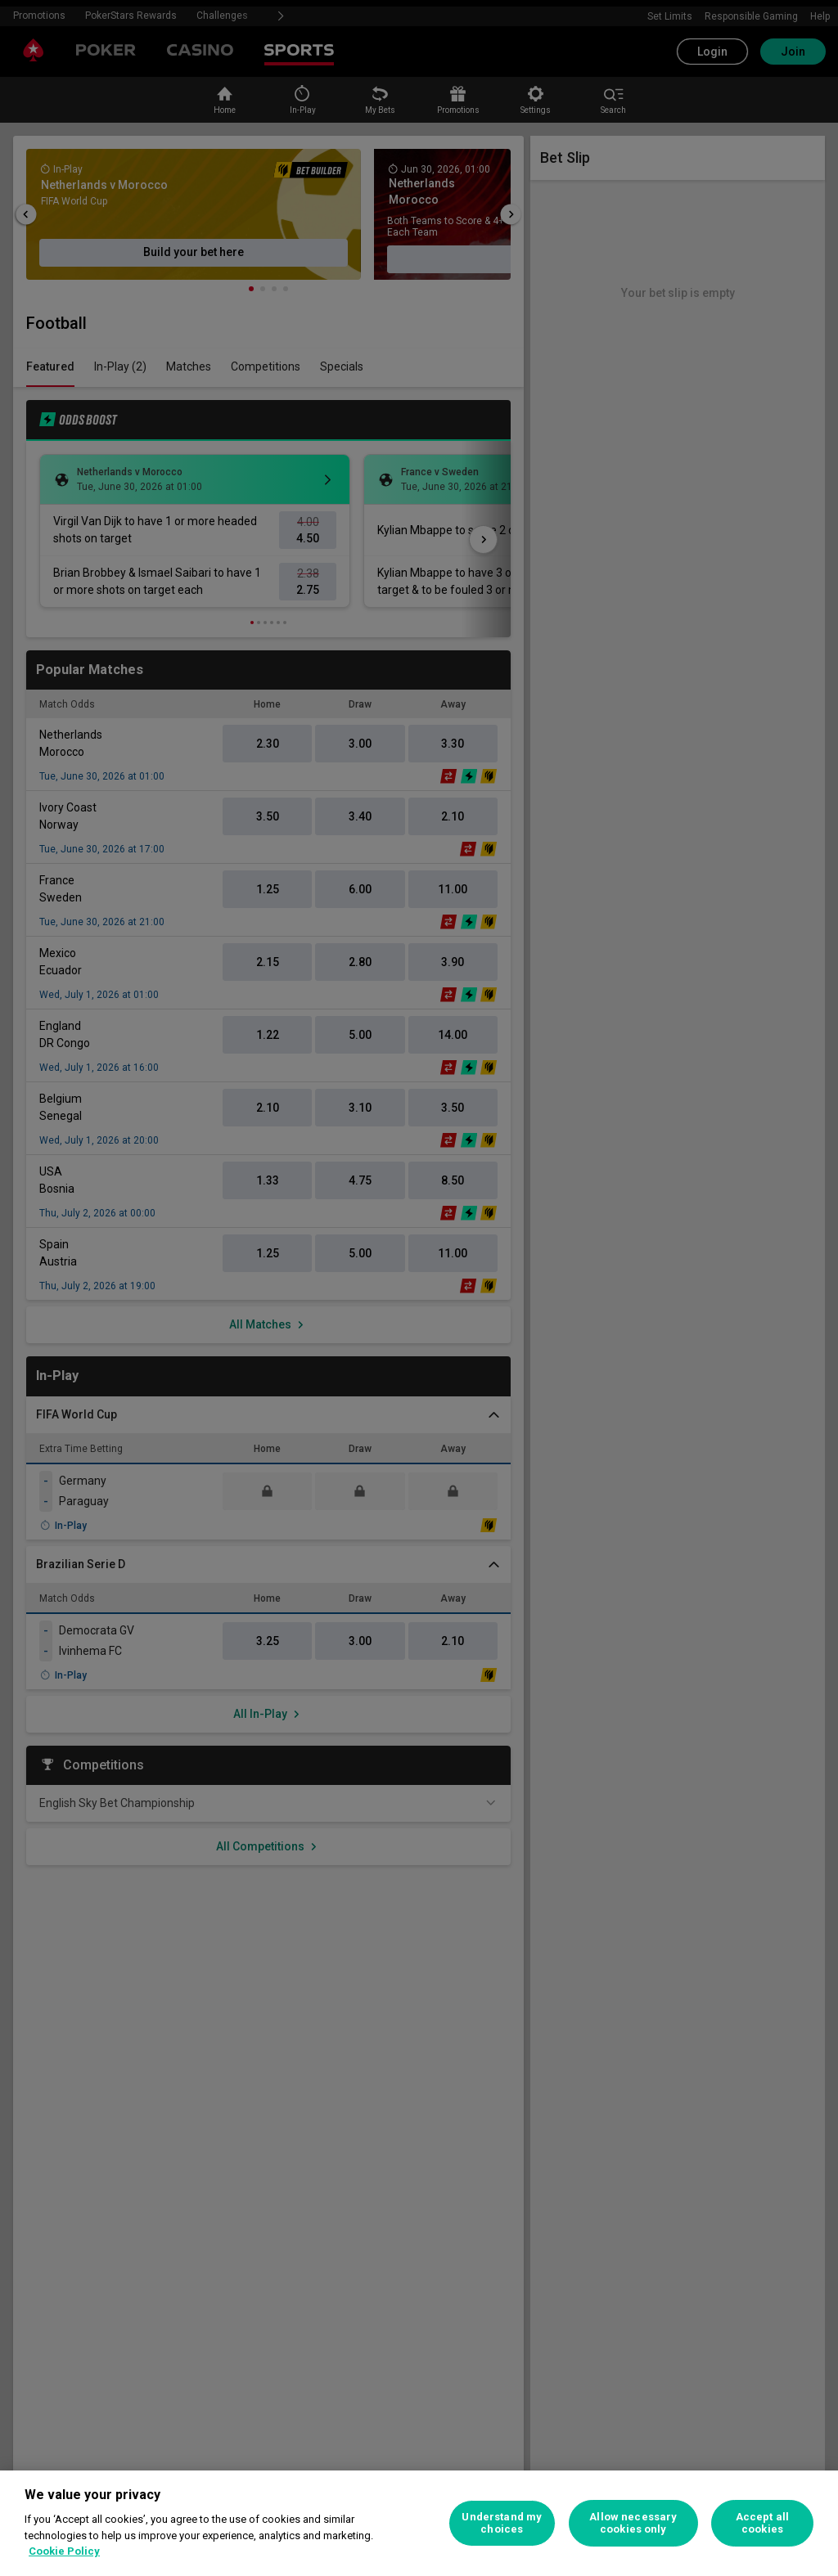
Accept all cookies (762, 2523)
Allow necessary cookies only (633, 2523)
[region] (419, 2523)
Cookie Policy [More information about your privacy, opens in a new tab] (64, 2551)
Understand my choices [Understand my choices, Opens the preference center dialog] (502, 2523)
